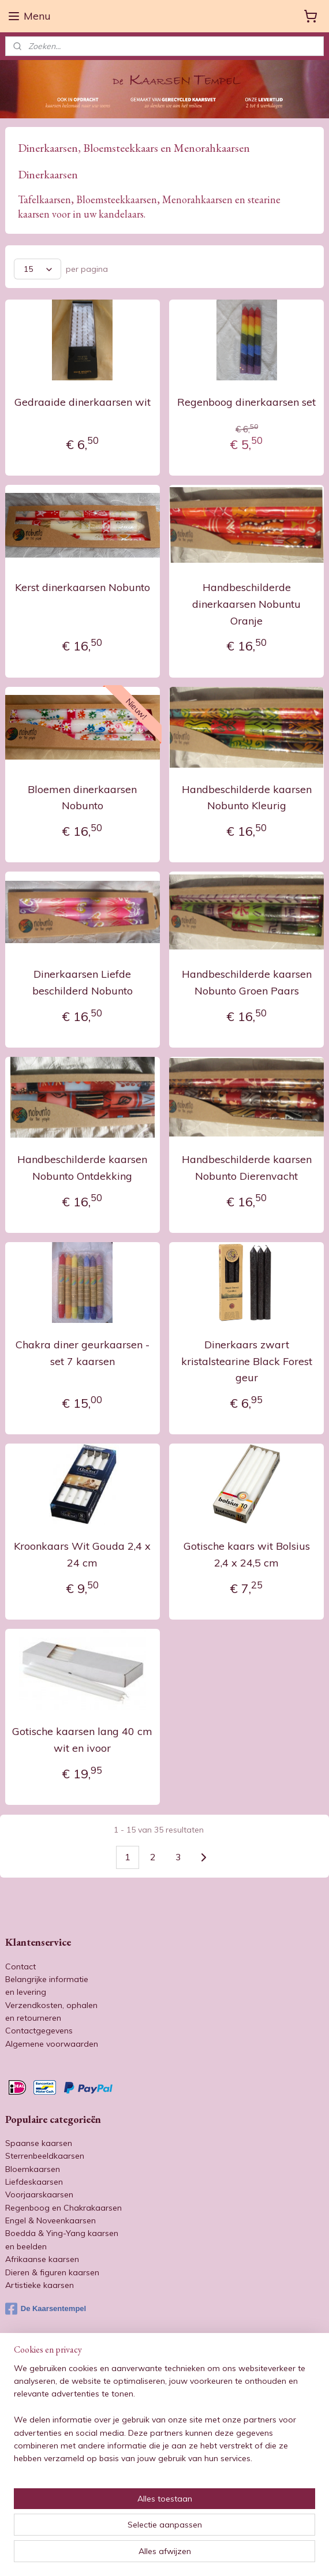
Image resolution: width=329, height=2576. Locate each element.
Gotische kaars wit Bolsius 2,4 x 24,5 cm (247, 1554)
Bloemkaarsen (32, 2169)
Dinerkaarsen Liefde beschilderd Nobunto (82, 982)
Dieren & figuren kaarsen (52, 2272)
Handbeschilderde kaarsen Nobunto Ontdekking (82, 1168)
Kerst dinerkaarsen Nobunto (82, 586)
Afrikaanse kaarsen (42, 2259)
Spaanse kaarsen (38, 2143)
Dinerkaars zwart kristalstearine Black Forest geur (246, 1360)
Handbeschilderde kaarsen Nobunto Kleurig (247, 797)
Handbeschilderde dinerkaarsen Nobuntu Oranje (246, 603)
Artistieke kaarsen (39, 2285)
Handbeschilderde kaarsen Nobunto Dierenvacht (247, 1168)
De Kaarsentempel (45, 2309)
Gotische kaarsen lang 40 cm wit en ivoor (82, 1740)
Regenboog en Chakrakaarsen (63, 2208)
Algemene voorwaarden (51, 2044)
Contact (20, 1966)
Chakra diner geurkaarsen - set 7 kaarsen (82, 1352)
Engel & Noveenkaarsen (50, 2220)
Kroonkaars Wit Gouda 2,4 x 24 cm (82, 1554)
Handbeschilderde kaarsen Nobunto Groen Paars (247, 982)
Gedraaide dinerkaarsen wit (82, 402)
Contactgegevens (39, 2030)
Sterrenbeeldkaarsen (44, 2156)
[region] (164, 2418)
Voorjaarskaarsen (39, 2194)
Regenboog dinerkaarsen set (246, 402)
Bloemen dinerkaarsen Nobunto (82, 797)
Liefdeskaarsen (34, 2182)
